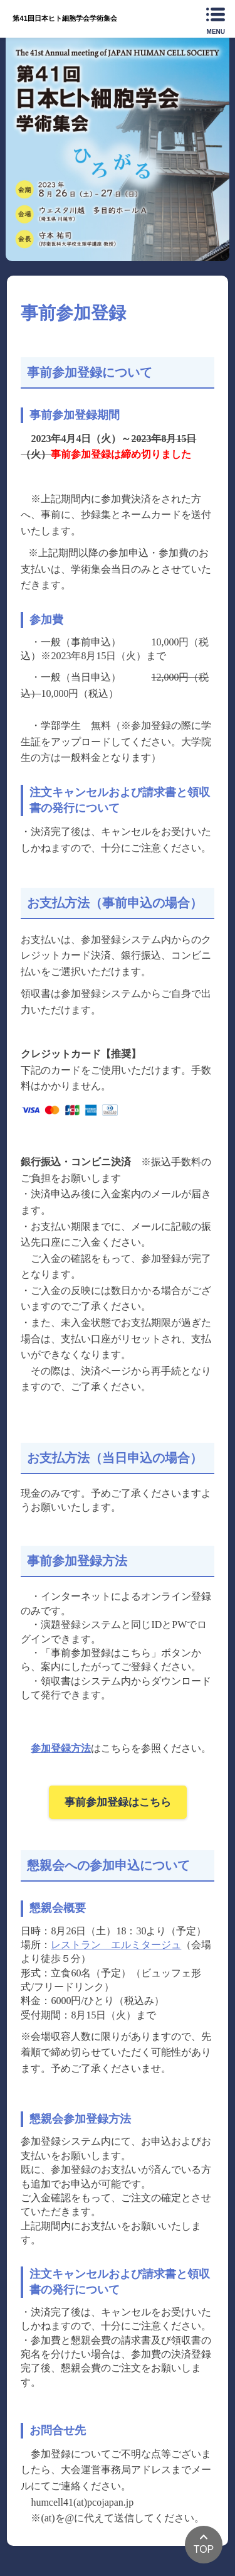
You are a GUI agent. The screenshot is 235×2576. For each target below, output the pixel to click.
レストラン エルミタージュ (116, 1944)
